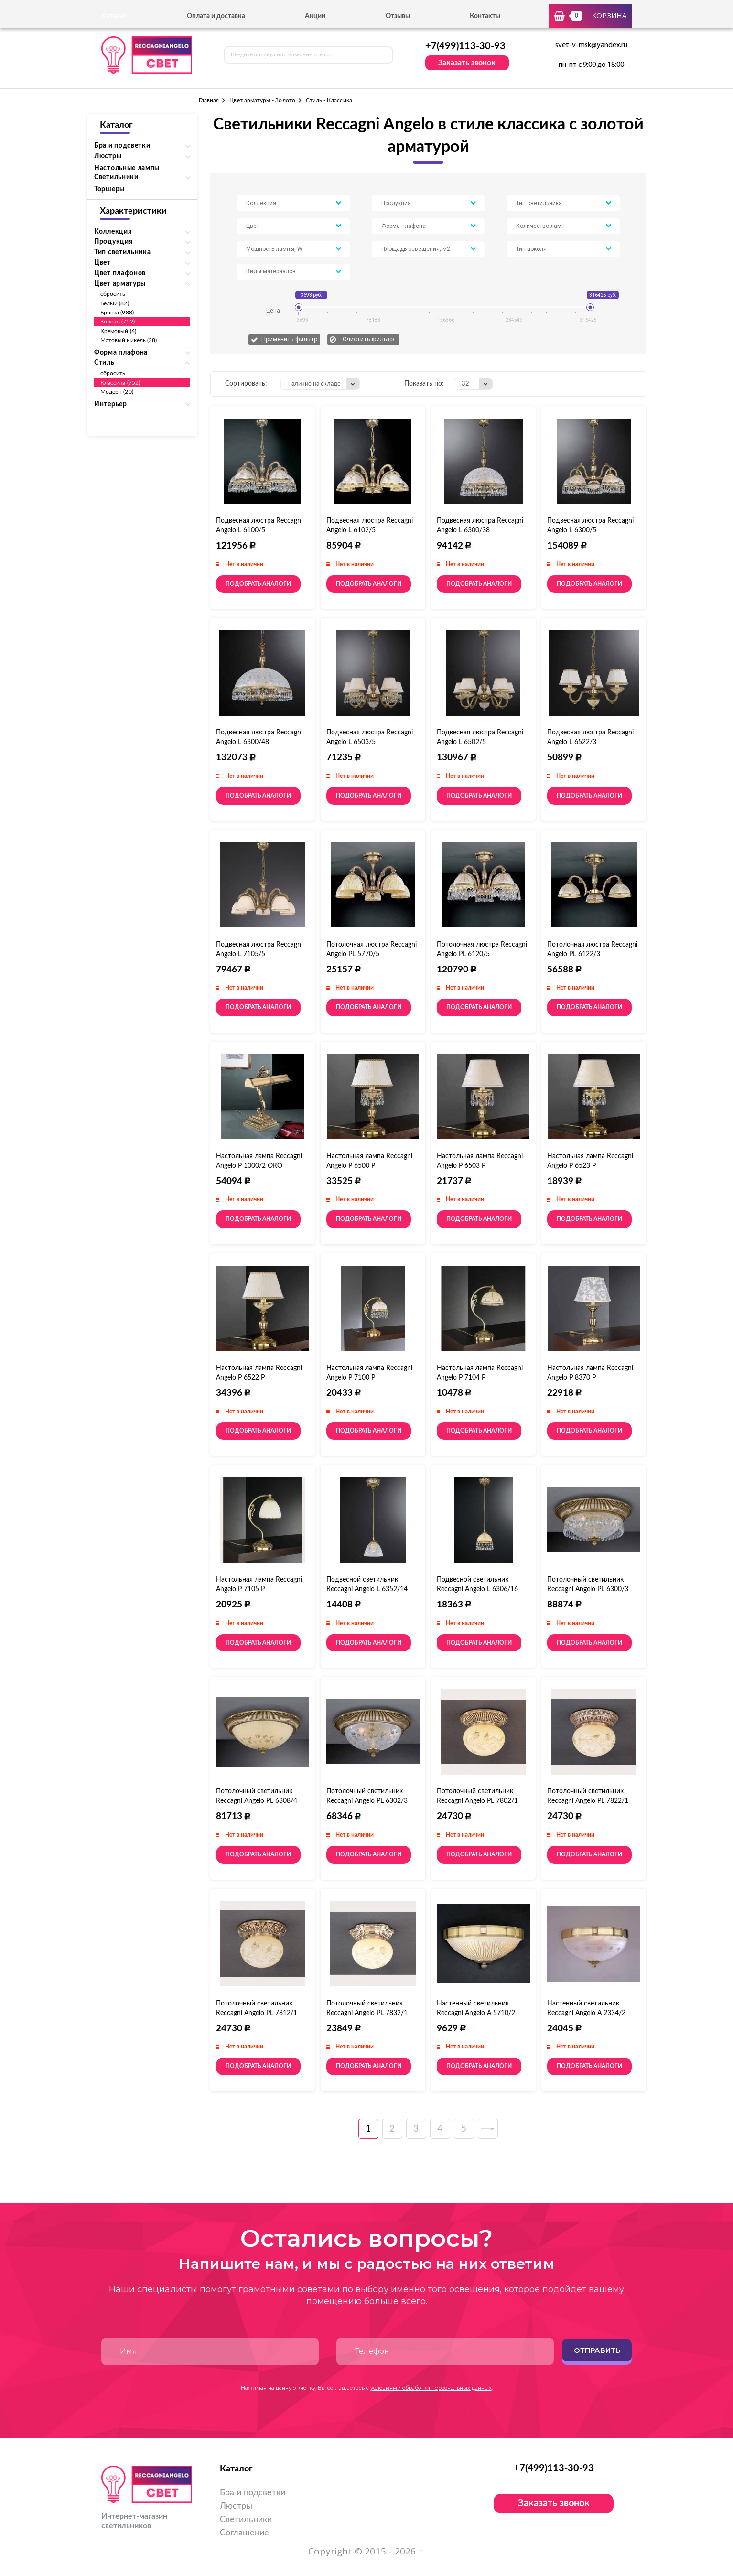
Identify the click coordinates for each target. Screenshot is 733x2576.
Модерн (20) (116, 392)
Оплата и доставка (216, 16)
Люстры (236, 2506)
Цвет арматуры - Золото (262, 100)
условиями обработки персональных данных (431, 2387)
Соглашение (244, 2533)
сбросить (112, 294)
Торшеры (109, 189)
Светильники (246, 2519)
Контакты (485, 16)
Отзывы (398, 16)
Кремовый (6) (118, 331)
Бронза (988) (117, 312)
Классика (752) (120, 383)
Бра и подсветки (252, 2493)
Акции (315, 16)
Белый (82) (114, 303)
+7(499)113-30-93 (465, 46)
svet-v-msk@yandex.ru (591, 45)
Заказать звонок (467, 62)
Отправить (597, 2350)
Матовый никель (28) (128, 340)
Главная (209, 100)
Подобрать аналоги (258, 584)
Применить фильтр (289, 339)
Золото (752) (117, 321)
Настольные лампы (127, 168)
